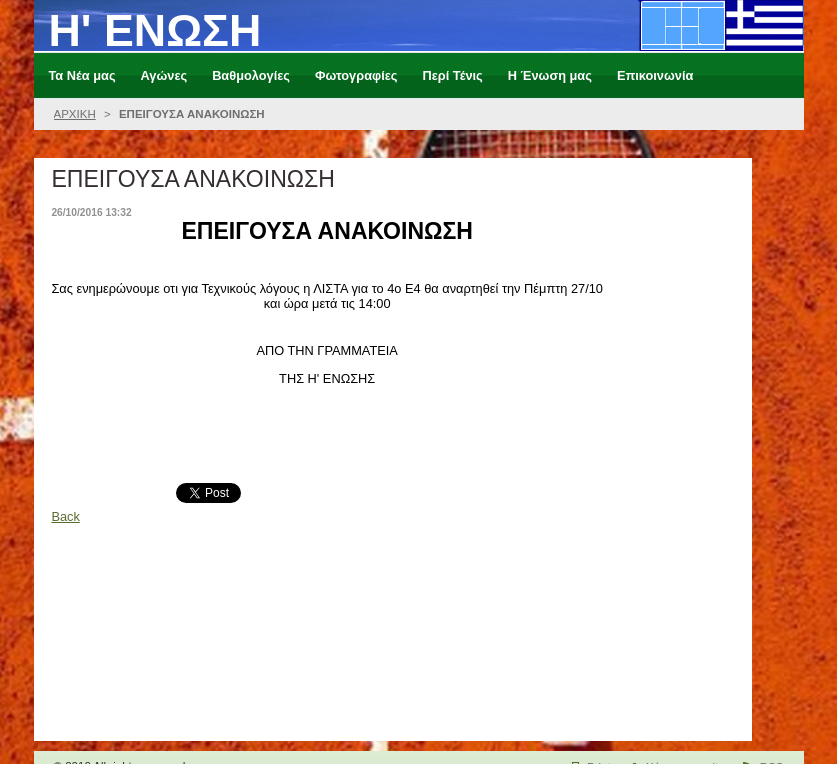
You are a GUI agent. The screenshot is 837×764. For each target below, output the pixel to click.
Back (65, 516)
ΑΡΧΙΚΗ (75, 114)
